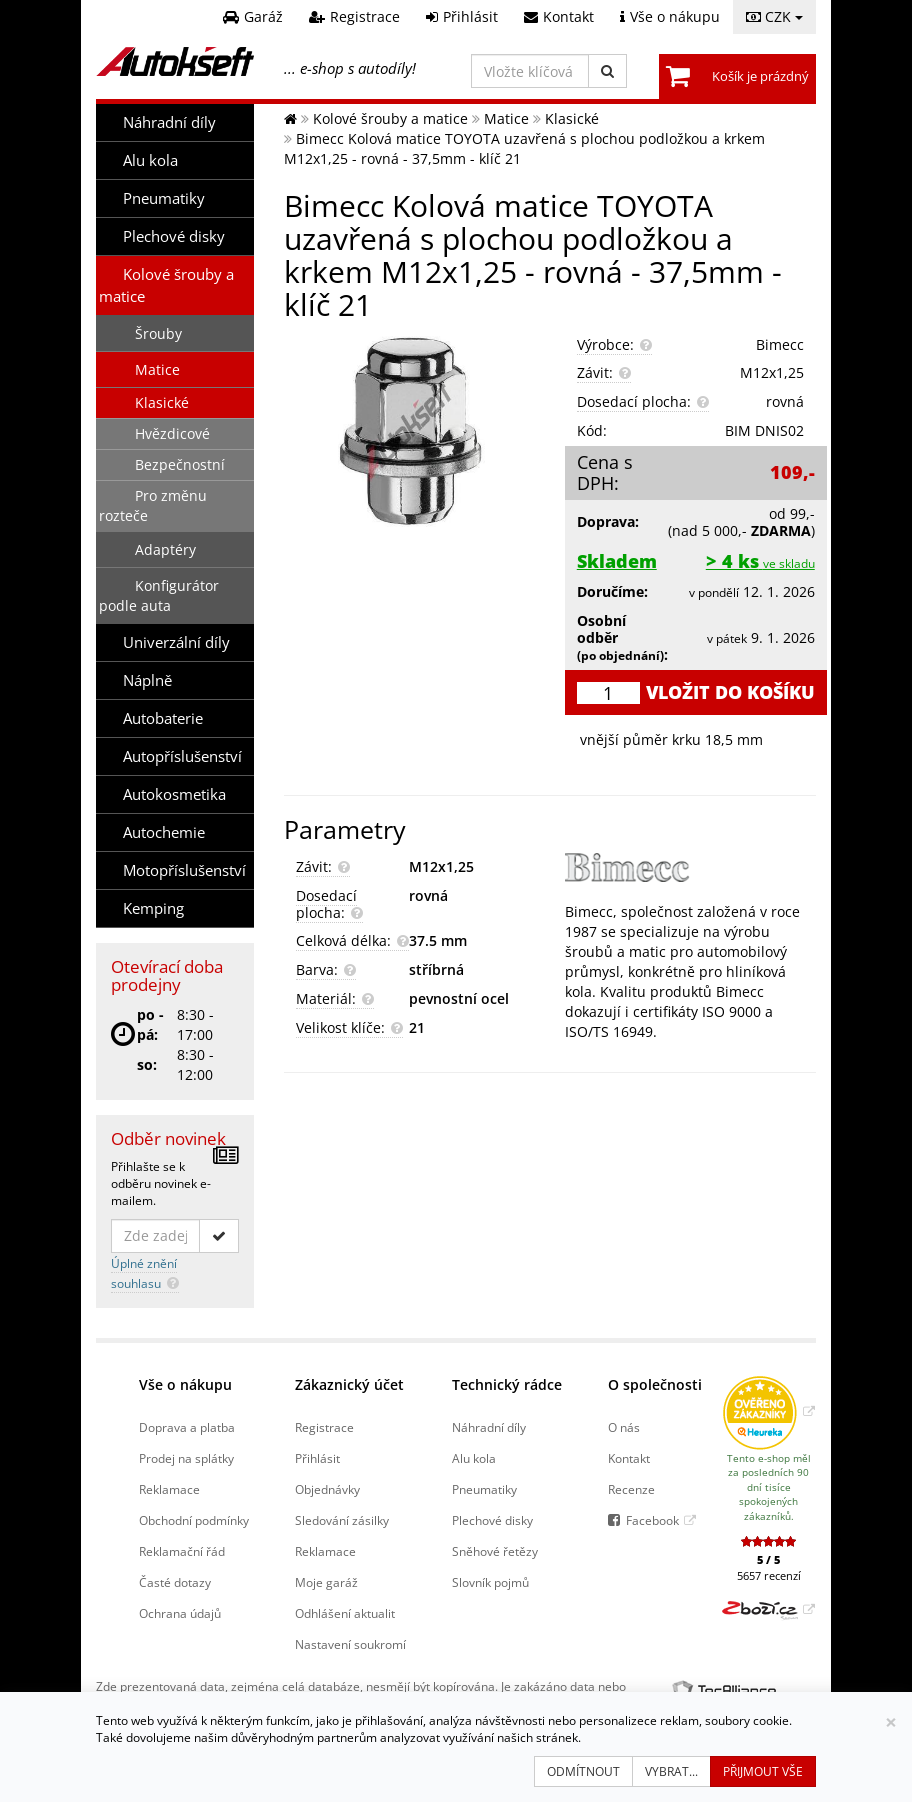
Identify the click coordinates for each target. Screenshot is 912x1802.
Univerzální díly (176, 642)
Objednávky (327, 1489)
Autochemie (164, 832)
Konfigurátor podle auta (159, 595)
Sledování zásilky (342, 1520)
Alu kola (150, 160)
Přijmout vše (763, 1771)
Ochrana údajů (180, 1613)
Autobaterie (163, 718)
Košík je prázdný (760, 76)
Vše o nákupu (185, 1384)
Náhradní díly (169, 122)
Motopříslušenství (184, 870)
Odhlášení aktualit (345, 1613)
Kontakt (629, 1458)
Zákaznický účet (349, 1384)
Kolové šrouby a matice (166, 285)
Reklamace (169, 1489)
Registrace (324, 1427)
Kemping (153, 908)
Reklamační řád (182, 1551)
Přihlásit (317, 1458)
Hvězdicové (172, 433)
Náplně (147, 680)
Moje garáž (326, 1582)
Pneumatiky (164, 198)
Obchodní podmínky (194, 1520)
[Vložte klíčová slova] (530, 71)
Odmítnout (583, 1771)
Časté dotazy (175, 1582)
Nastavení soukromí (350, 1644)
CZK (774, 16)
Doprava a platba (187, 1427)
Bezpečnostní (180, 464)
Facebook (652, 1520)
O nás (624, 1427)
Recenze (631, 1489)
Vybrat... (671, 1771)
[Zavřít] (891, 1722)
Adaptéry (165, 549)
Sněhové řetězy (495, 1551)
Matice (157, 369)
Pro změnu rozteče (153, 505)
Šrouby (158, 333)
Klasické (162, 402)
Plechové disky (174, 236)
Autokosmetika (174, 794)
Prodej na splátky (186, 1458)
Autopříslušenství (182, 756)
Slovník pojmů (490, 1582)
